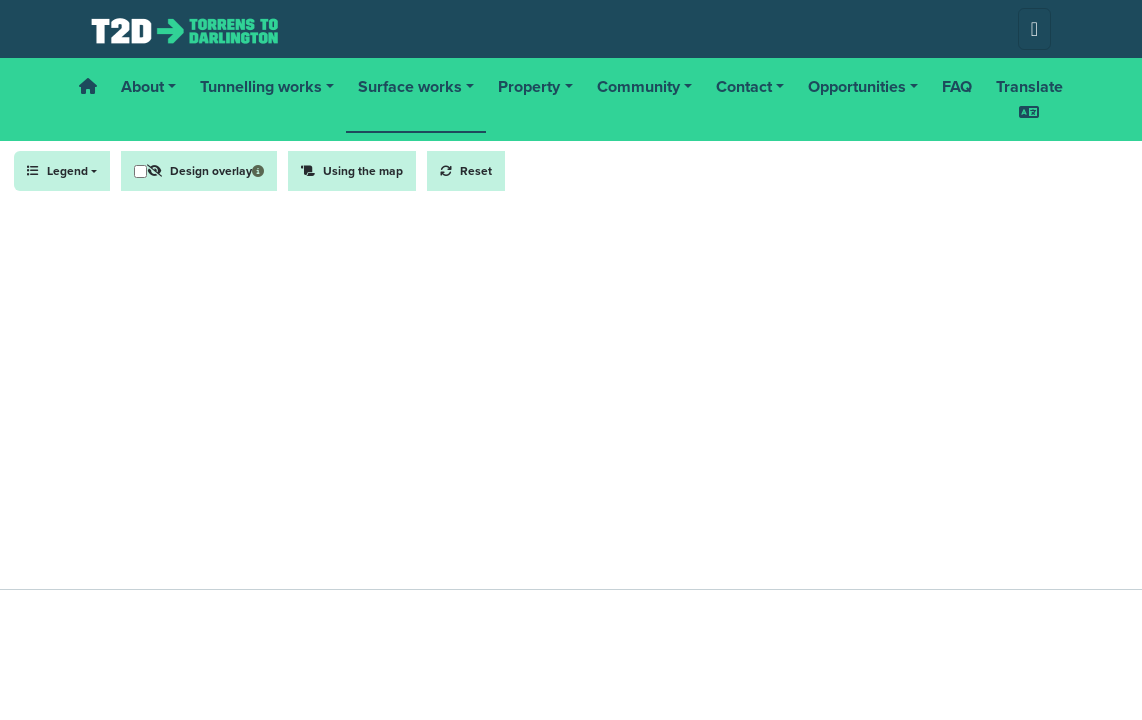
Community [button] (638, 86)
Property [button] (529, 86)
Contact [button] (744, 86)
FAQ (957, 86)
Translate (1029, 97)
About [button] (142, 86)
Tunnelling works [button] (261, 86)
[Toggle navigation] (1034, 29)
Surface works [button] (410, 86)
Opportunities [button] (857, 86)
